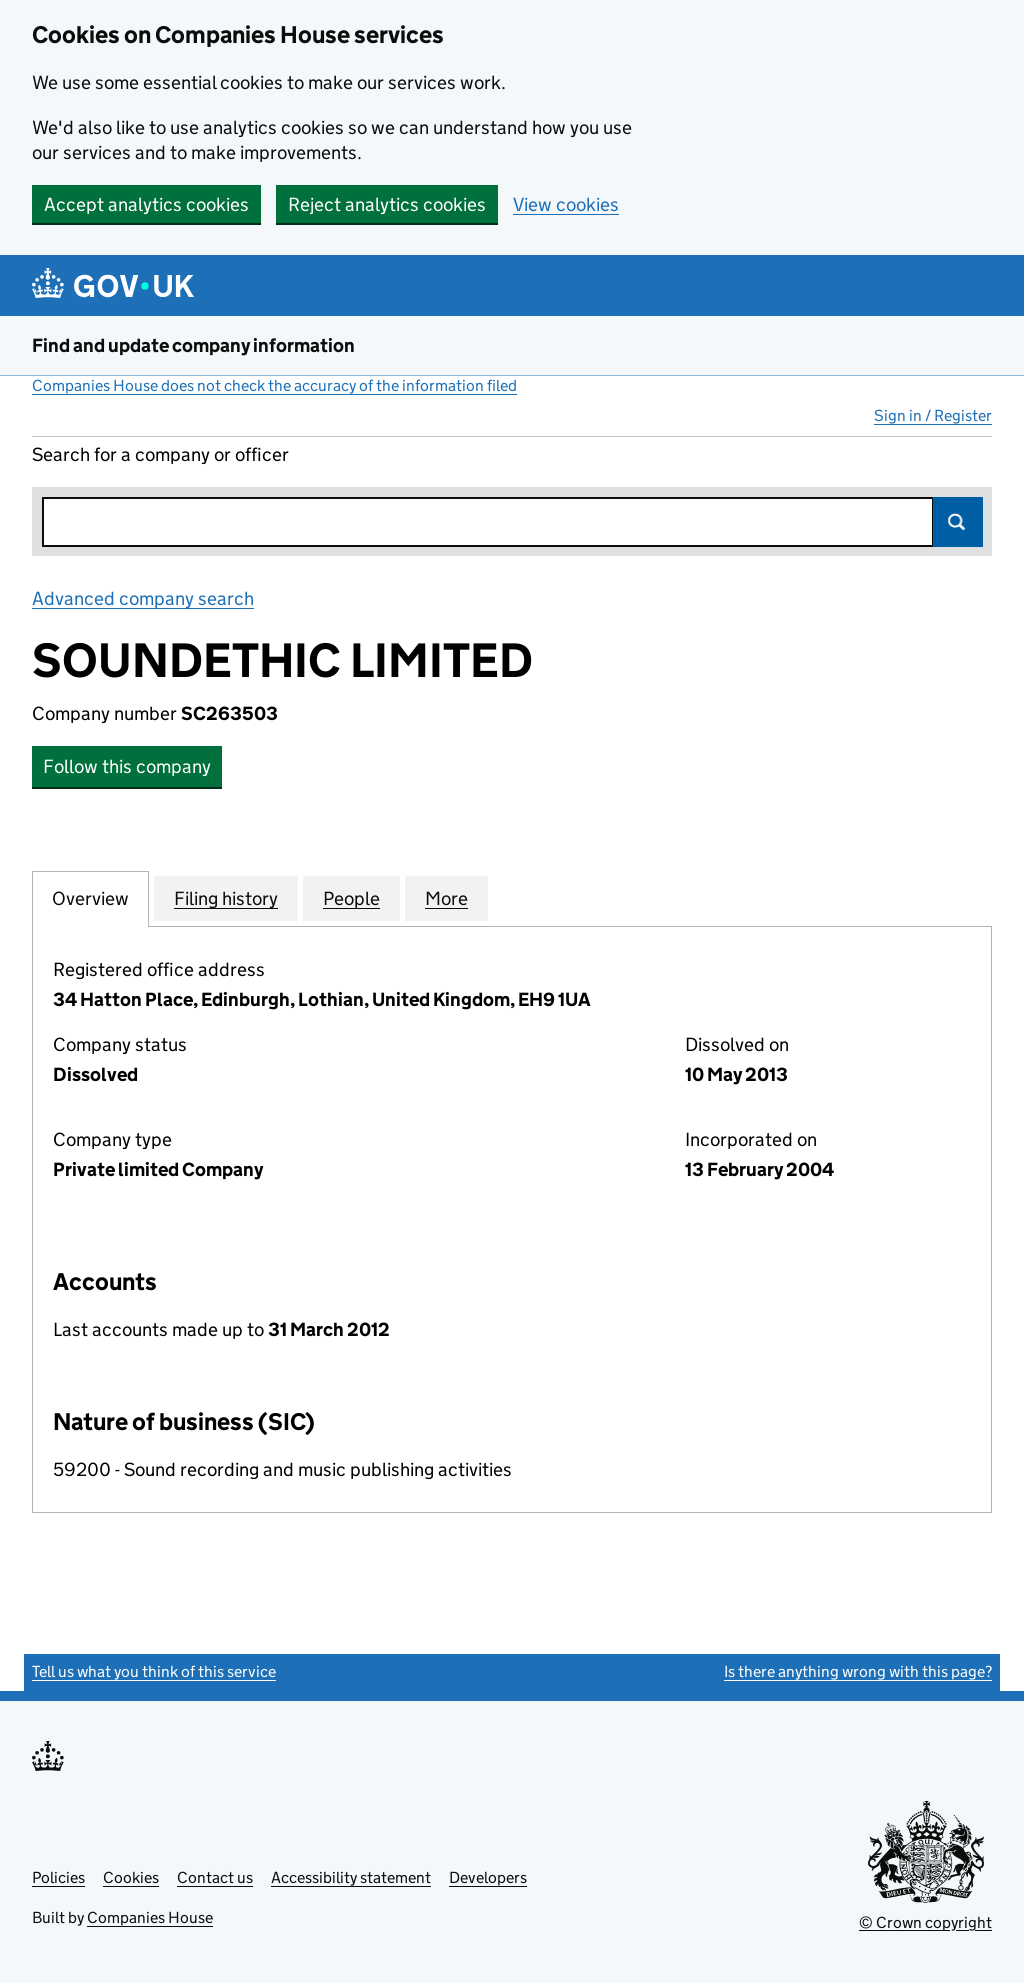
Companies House (150, 1917)
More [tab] (446, 898)
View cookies (566, 204)
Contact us (215, 1877)
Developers (488, 1877)
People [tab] (351, 898)
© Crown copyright (925, 1922)
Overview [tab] (90, 898)
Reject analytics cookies (387, 204)
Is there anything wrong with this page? (858, 1671)
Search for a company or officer (160, 454)
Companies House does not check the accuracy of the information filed (274, 385)
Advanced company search (143, 598)
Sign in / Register (933, 415)
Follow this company (127, 766)
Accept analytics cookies (146, 204)
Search (958, 522)
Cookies (131, 1877)
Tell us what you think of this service (154, 1671)
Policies (58, 1877)
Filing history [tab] (226, 898)
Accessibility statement (351, 1877)
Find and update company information (193, 345)
